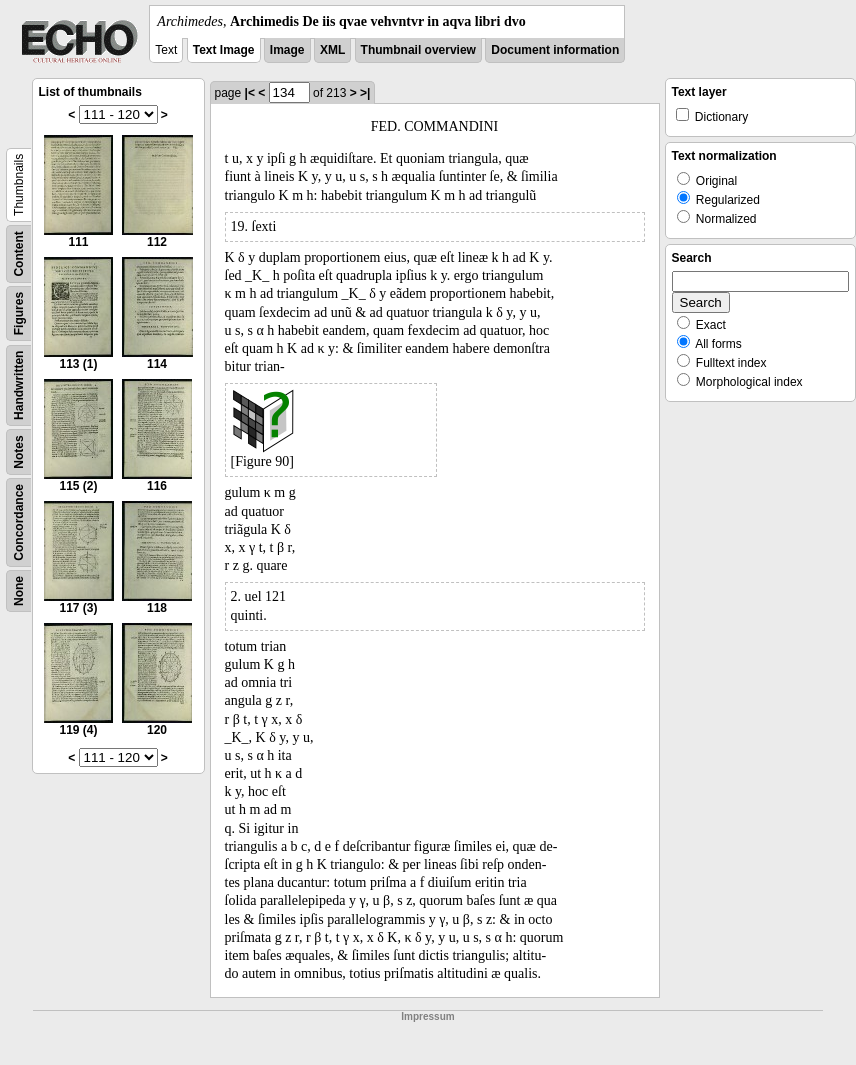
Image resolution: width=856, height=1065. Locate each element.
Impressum (427, 1016)
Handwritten (19, 385)
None (19, 591)
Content (19, 253)
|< (250, 93)
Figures (19, 313)
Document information (555, 50)
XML (332, 50)
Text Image (224, 50)
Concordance (19, 522)
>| (365, 93)
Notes (19, 451)
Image (287, 50)
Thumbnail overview (418, 50)
